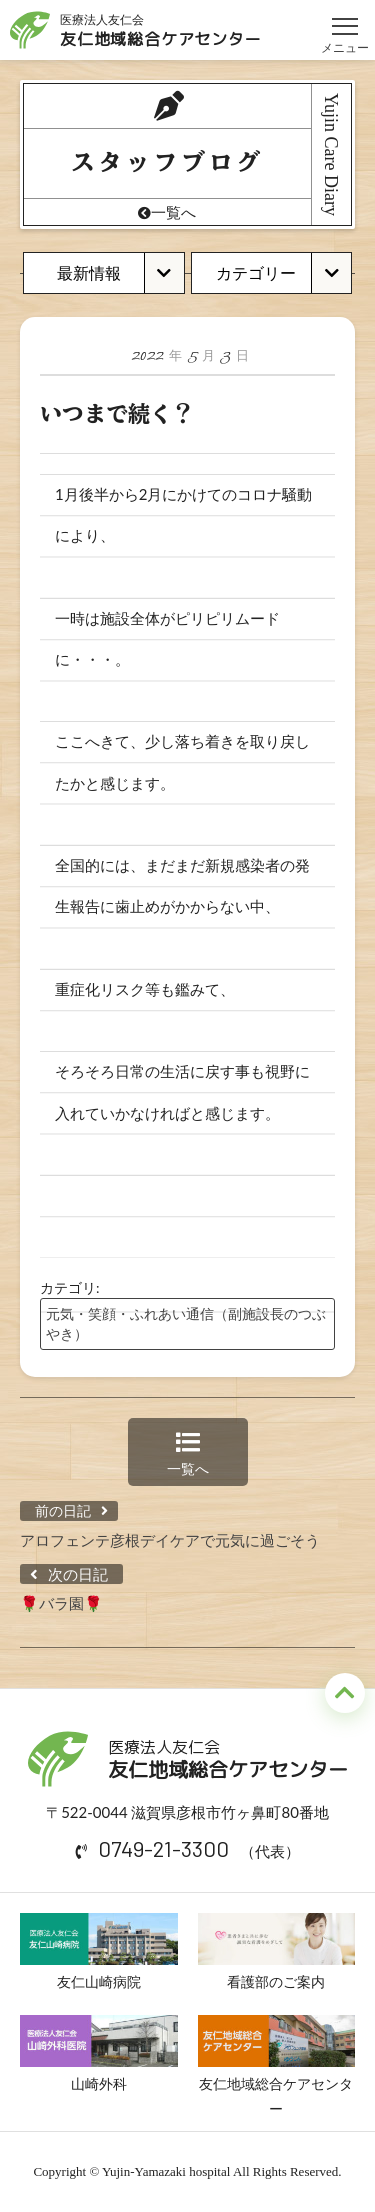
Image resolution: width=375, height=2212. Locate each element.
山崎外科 (99, 2054)
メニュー (345, 17)
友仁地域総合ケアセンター (277, 2066)
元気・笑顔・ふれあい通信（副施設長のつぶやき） (186, 1323)
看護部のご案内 (277, 1952)
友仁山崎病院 (99, 1952)
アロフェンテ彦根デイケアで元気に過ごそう (170, 1540)
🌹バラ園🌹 (61, 1603)
